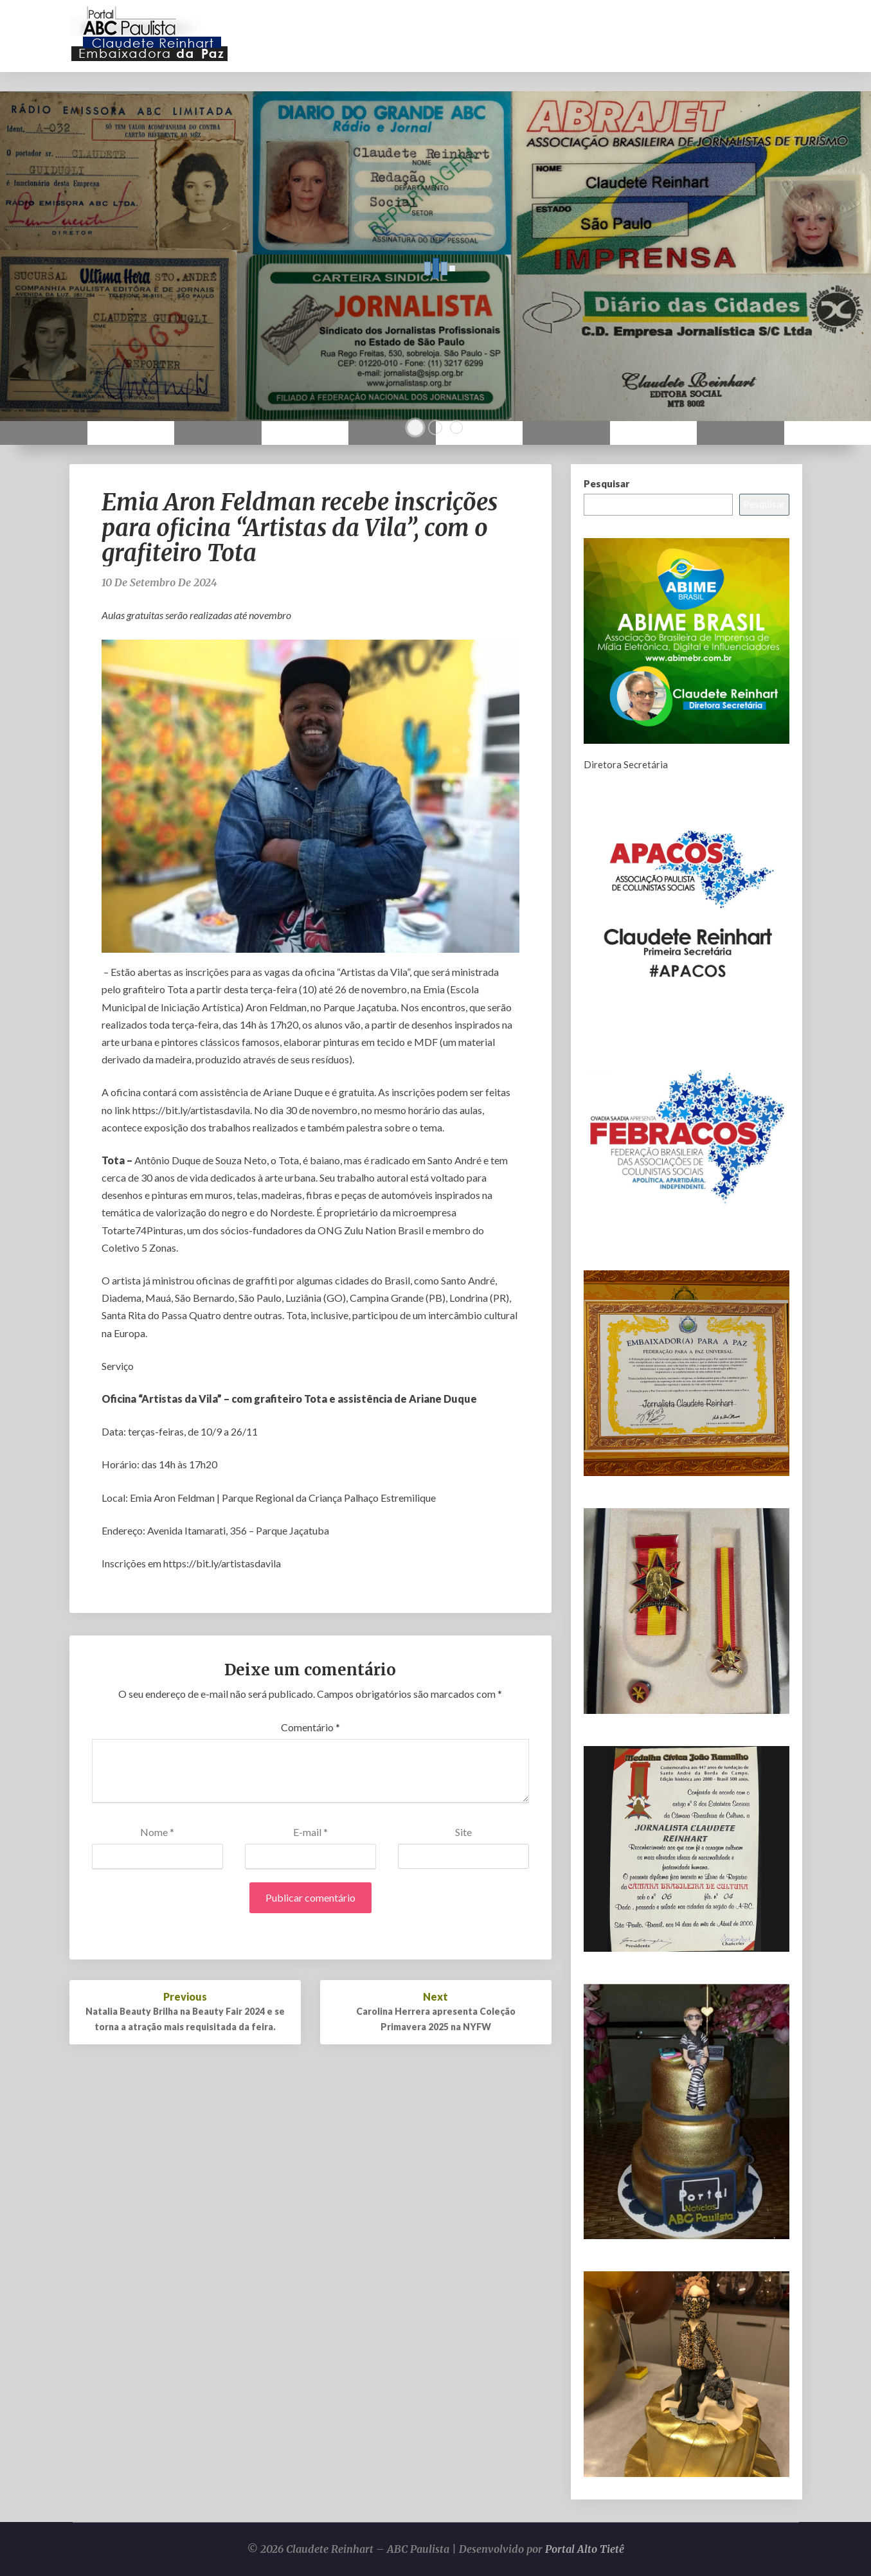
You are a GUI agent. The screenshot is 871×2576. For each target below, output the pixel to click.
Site (463, 1832)
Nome (157, 1832)
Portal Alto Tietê (584, 2549)
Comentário (310, 1727)
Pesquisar (606, 483)
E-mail (310, 1832)
